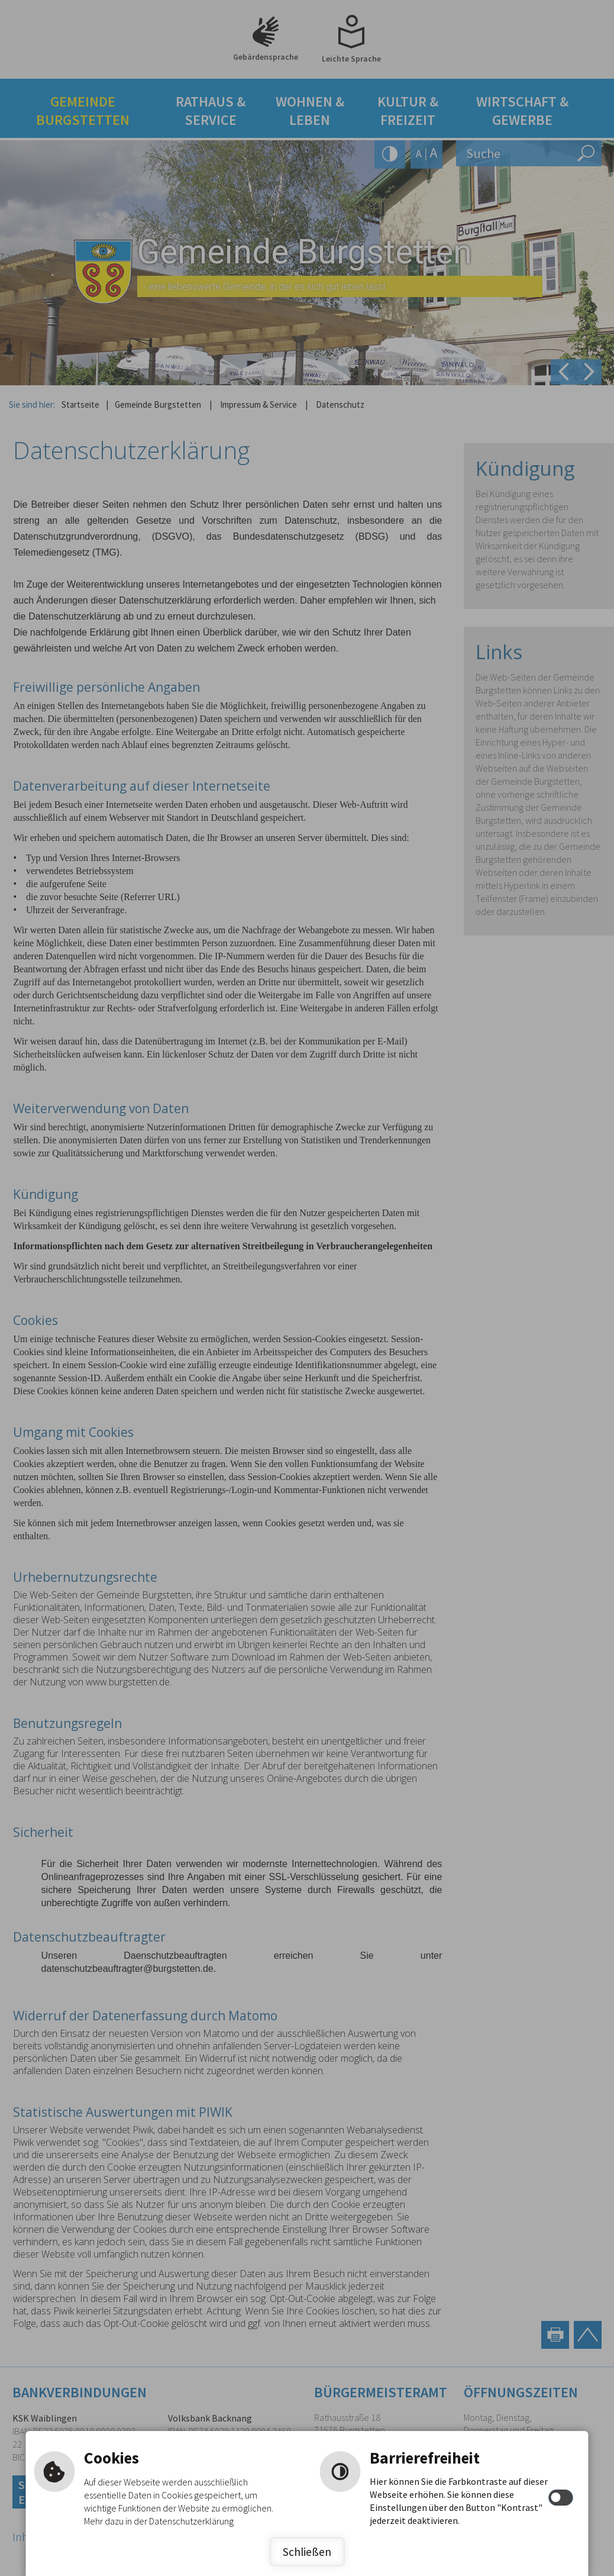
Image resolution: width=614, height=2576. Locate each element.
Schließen (307, 2552)
